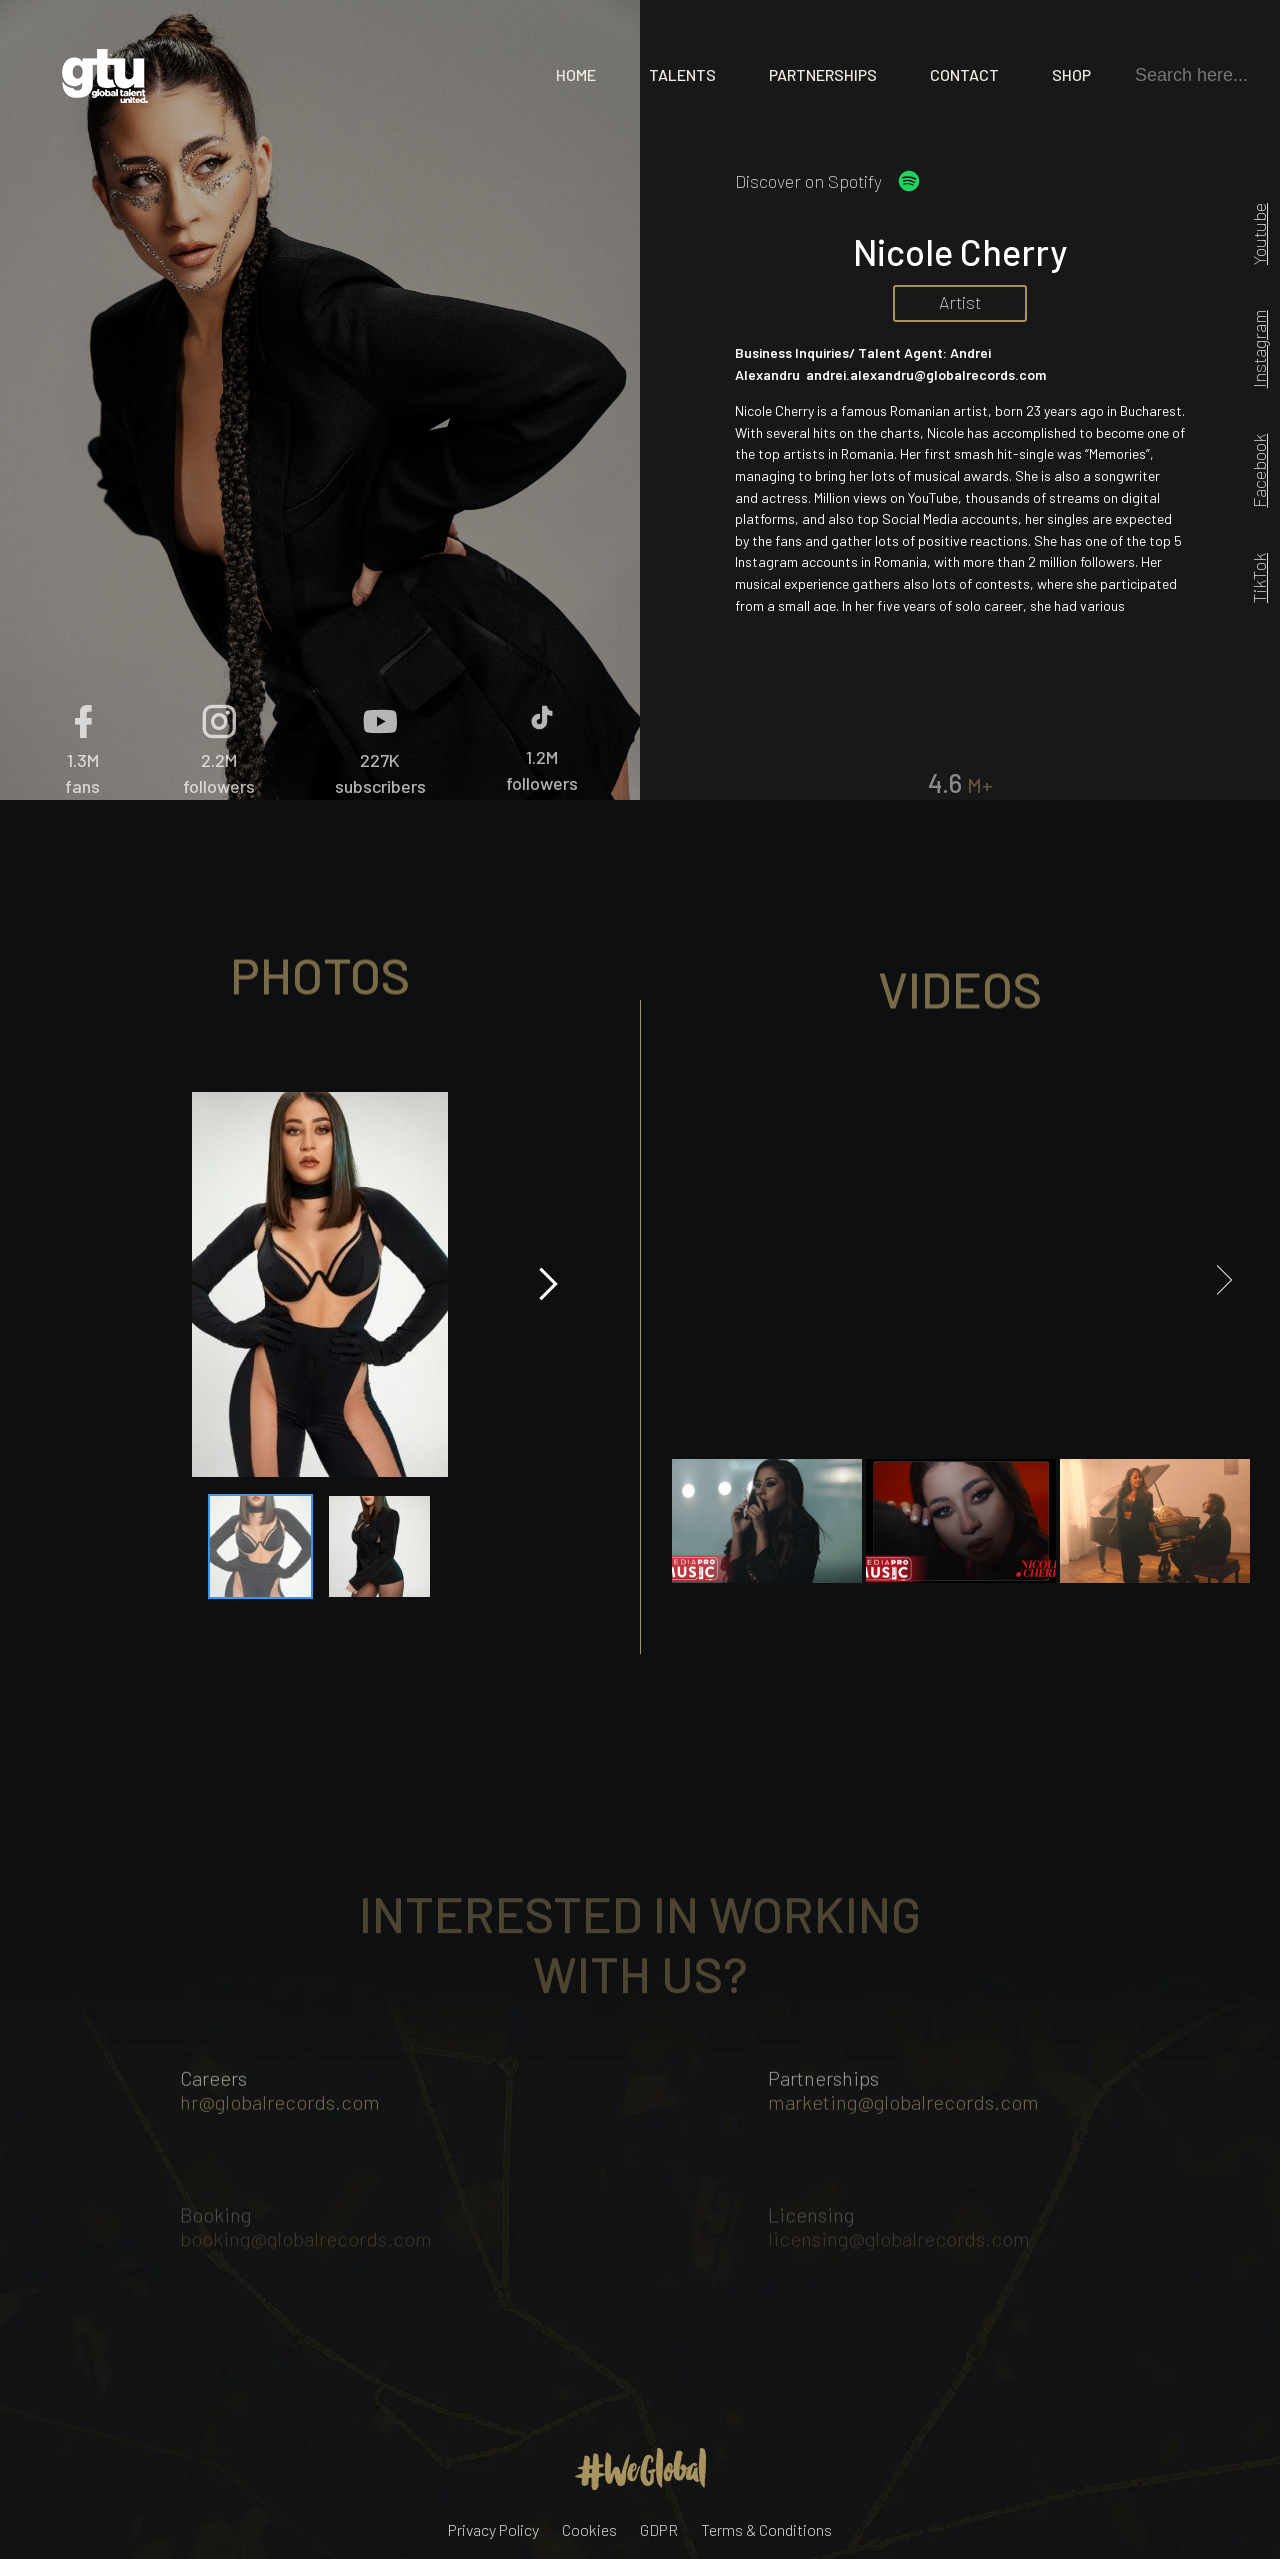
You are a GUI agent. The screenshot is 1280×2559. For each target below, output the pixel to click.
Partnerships (823, 74)
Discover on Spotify (828, 181)
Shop (1071, 74)
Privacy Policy (493, 2530)
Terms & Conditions (766, 2530)
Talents (682, 74)
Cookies (589, 2530)
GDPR (659, 2530)
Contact (964, 74)
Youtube (1259, 234)
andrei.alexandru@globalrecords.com (926, 374)
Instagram (1259, 349)
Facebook (1259, 470)
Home (576, 74)
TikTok (1259, 578)
